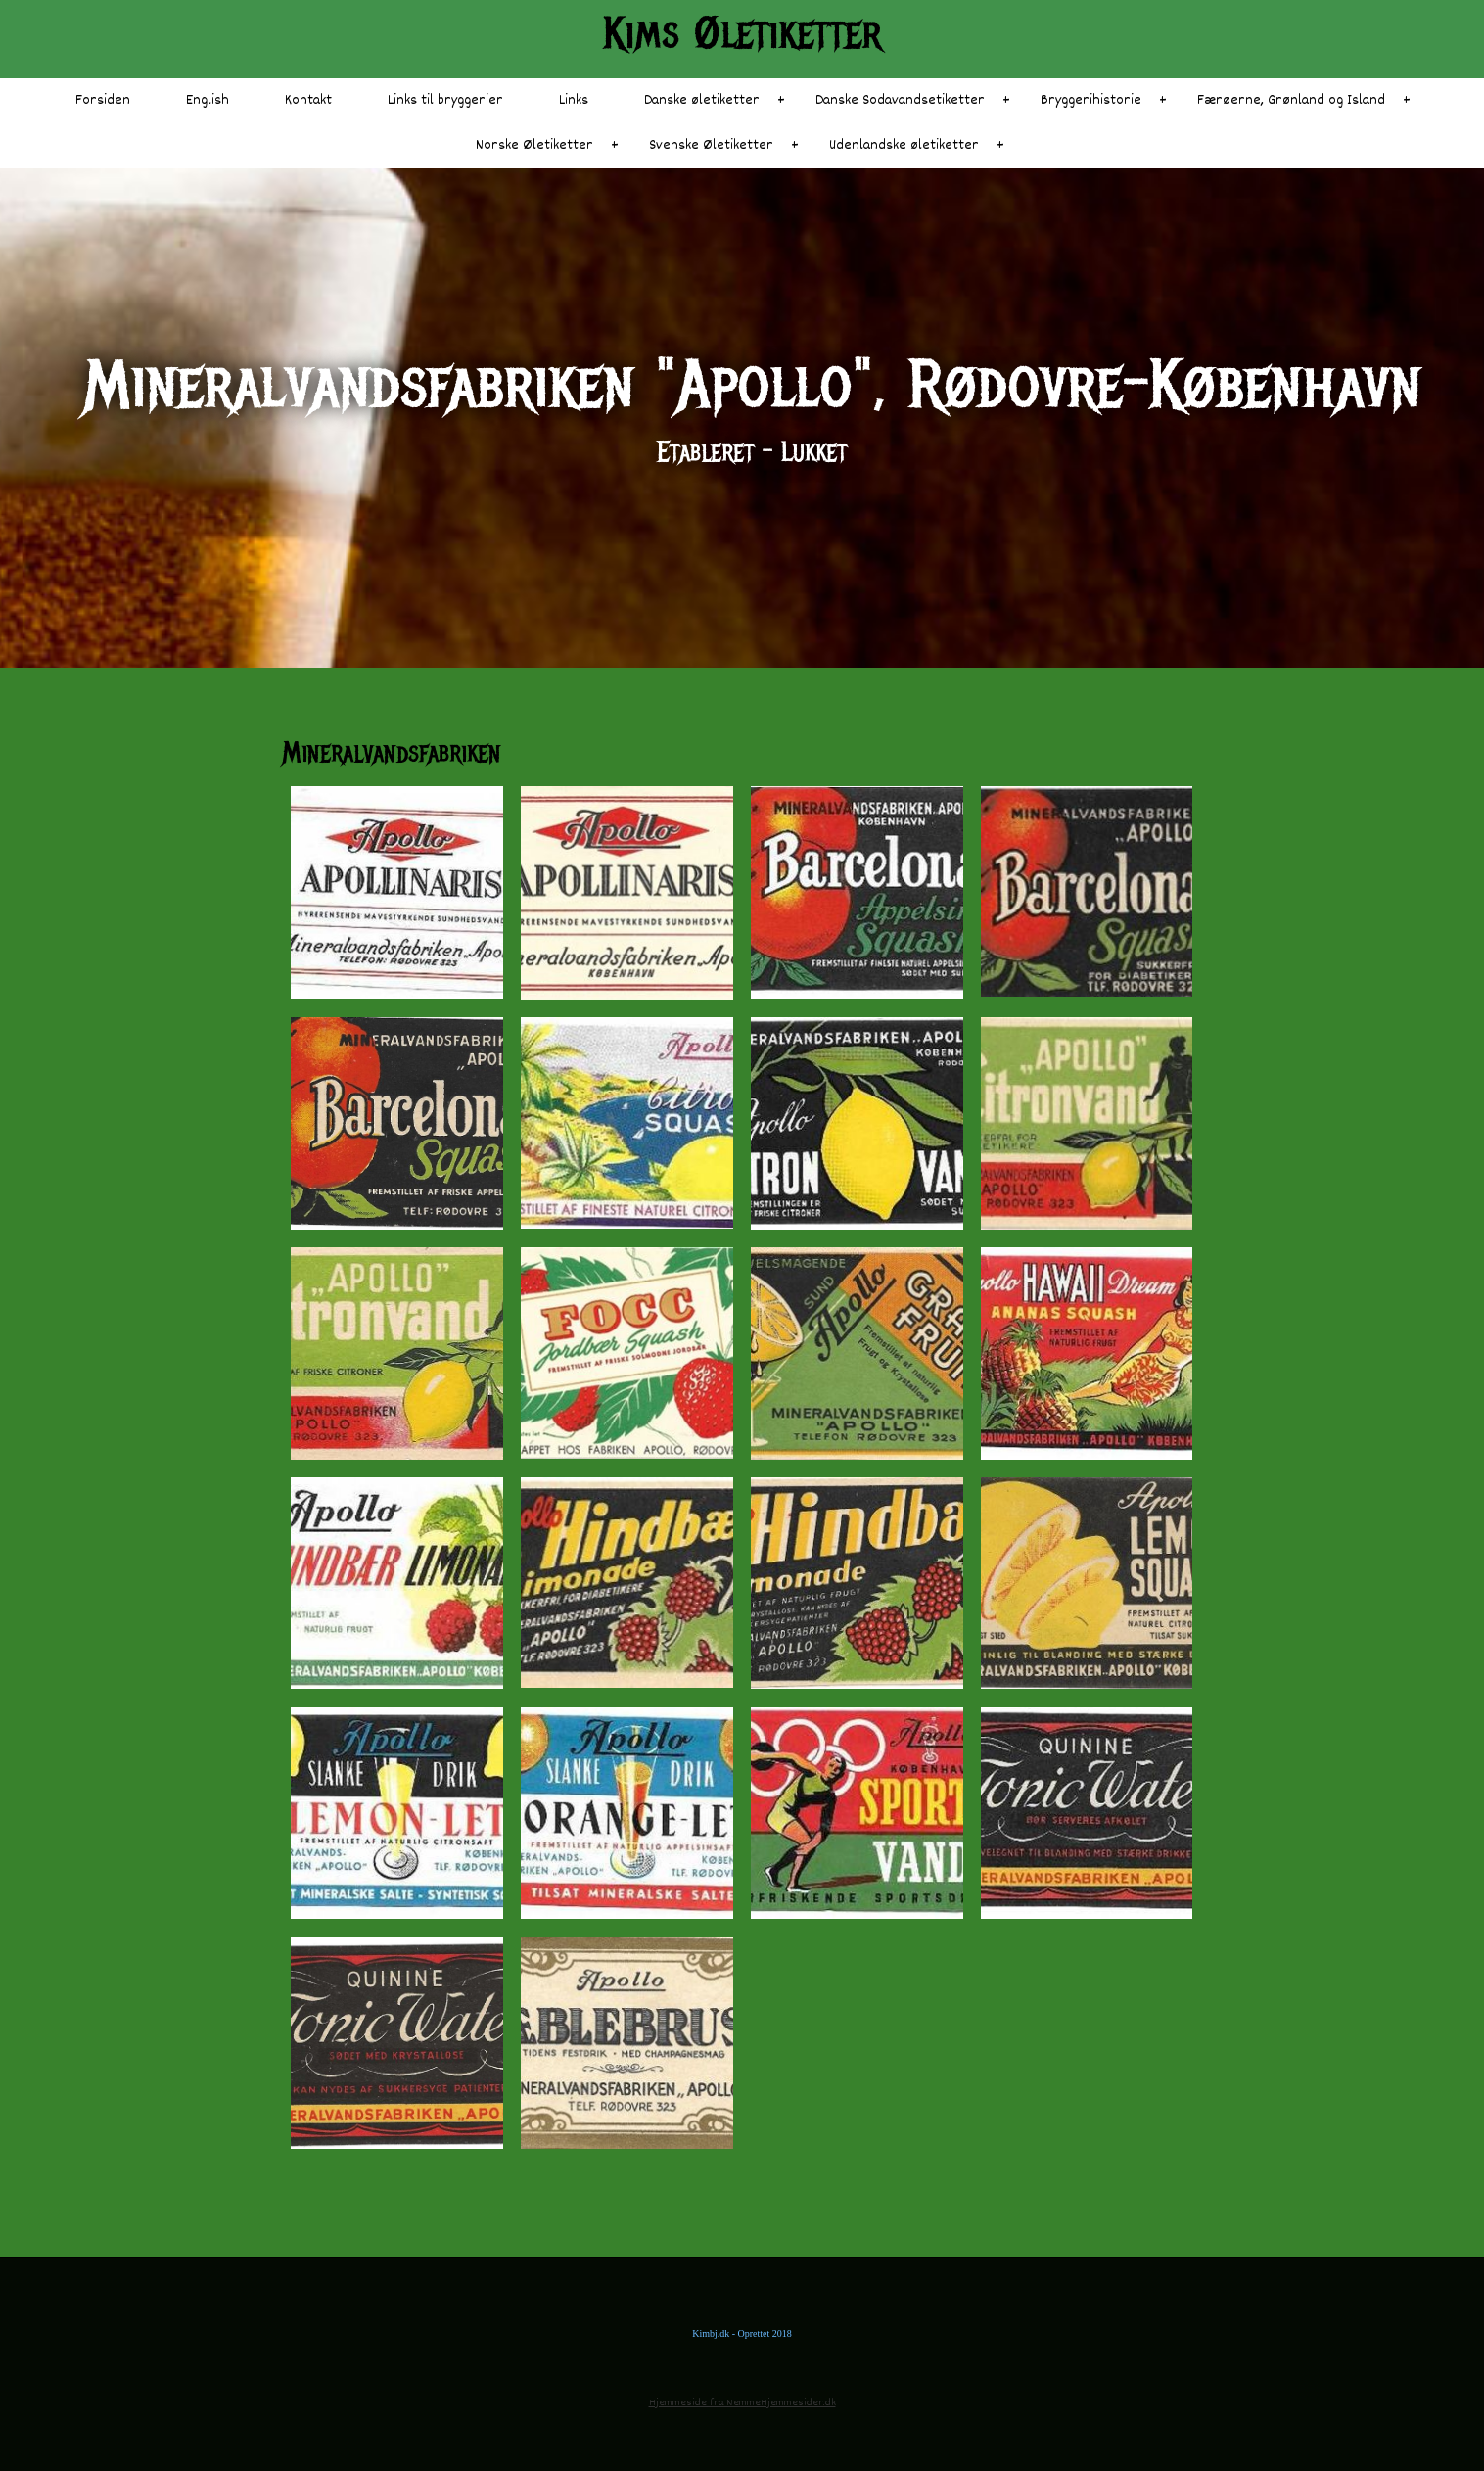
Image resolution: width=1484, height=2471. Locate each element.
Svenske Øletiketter (711, 145)
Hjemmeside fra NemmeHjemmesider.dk (742, 2403)
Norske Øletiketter (534, 145)
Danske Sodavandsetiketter (900, 100)
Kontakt (308, 100)
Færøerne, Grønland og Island (1291, 100)
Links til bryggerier (445, 100)
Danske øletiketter (702, 100)
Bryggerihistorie (1091, 100)
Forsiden (102, 100)
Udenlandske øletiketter (904, 145)
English (207, 100)
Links (573, 100)
